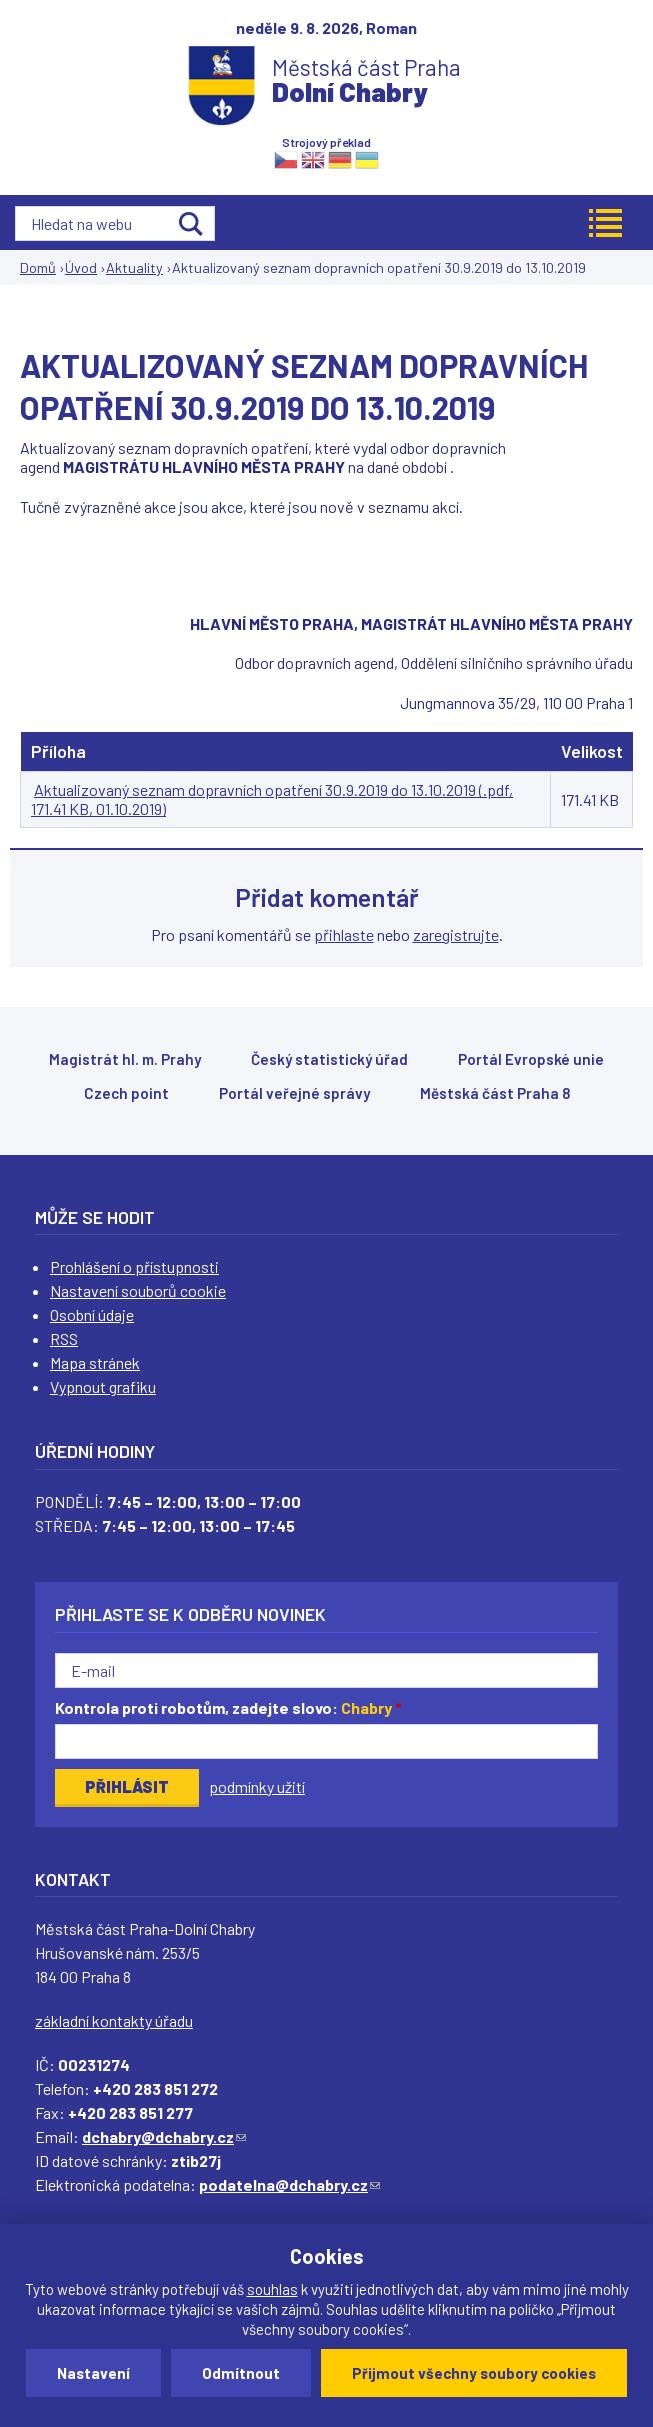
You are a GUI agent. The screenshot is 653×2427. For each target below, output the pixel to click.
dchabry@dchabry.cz (164, 2136)
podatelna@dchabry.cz (289, 2184)
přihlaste (344, 934)
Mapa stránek (95, 1362)
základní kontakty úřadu (114, 2020)
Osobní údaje (92, 1314)
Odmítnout (241, 2373)
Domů (38, 267)
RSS (64, 1338)
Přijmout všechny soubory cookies (474, 2373)
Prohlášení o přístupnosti (134, 1266)
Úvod (81, 267)
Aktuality (134, 267)
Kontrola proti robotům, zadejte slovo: (228, 1707)
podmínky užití (257, 1786)
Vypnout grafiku (103, 1386)
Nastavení (93, 2373)
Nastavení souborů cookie (138, 1290)
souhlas (272, 2289)
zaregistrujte (456, 934)
